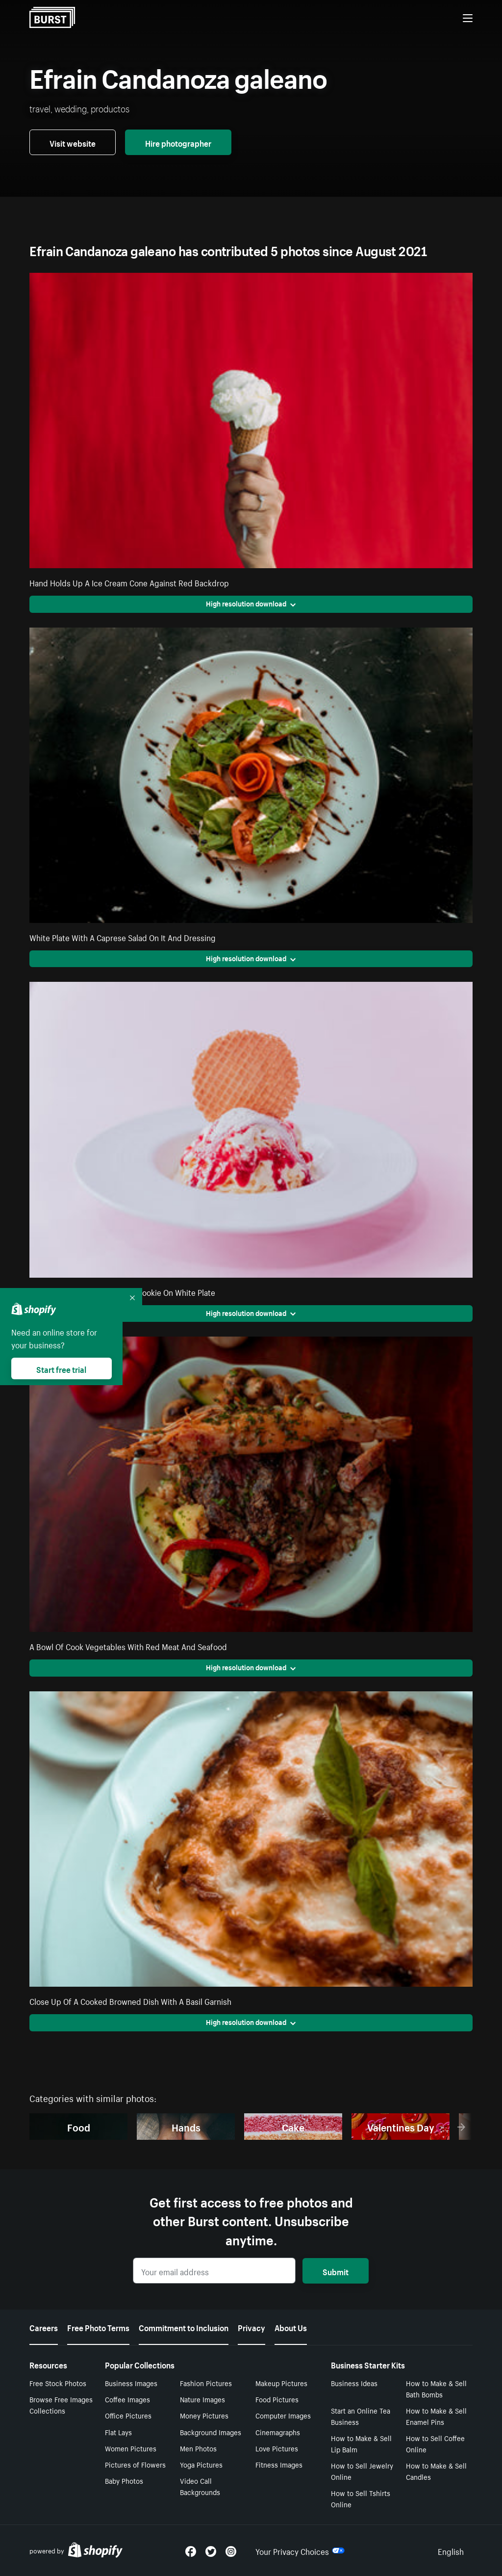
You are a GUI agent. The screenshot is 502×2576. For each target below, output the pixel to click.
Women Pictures (130, 2448)
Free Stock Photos (57, 2382)
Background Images (210, 2431)
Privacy (251, 2326)
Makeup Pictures (281, 2382)
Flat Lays (118, 2431)
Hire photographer (178, 142)
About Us (291, 2326)
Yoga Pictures (201, 2464)
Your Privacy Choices (300, 2550)
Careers (43, 2326)
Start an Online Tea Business (360, 2416)
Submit (336, 2270)
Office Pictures (128, 2415)
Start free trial (61, 1368)
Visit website (73, 142)
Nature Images (202, 2398)
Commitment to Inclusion (183, 2326)
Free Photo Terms (98, 2326)
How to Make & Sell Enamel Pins (436, 2416)
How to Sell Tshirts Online (360, 2498)
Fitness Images (278, 2464)
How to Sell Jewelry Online (362, 2471)
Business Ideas (354, 2382)
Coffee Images (127, 2398)
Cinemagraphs (277, 2431)
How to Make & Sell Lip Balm (361, 2443)
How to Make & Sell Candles (436, 2471)
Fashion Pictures (206, 2382)
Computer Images (283, 2415)
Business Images (131, 2382)
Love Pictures (276, 2448)
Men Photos (198, 2448)
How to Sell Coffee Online (435, 2443)
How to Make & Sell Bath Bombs (436, 2388)
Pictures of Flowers (135, 2464)
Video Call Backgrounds (200, 2486)
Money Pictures (204, 2415)
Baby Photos (124, 2480)
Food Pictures (277, 2398)
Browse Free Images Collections (61, 2404)
